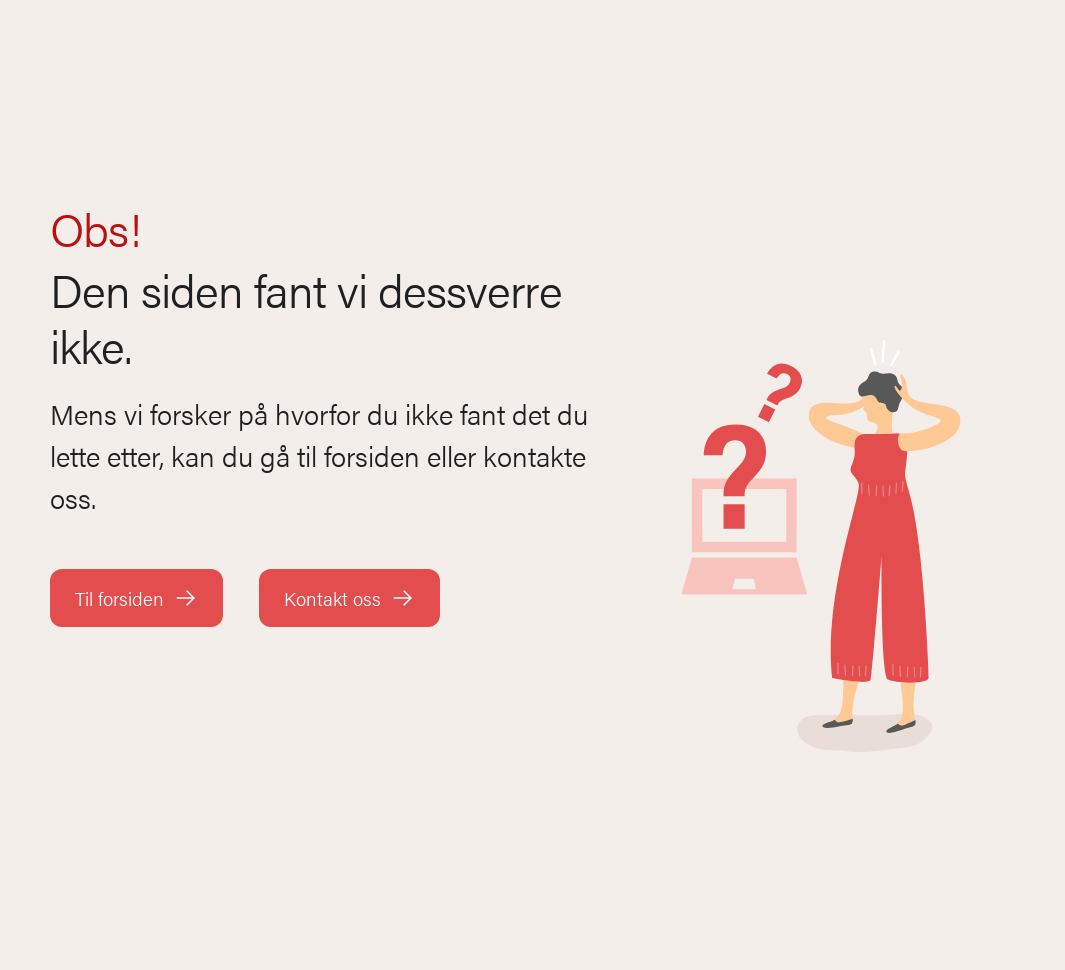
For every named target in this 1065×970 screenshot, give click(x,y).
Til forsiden (136, 598)
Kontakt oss (349, 598)
